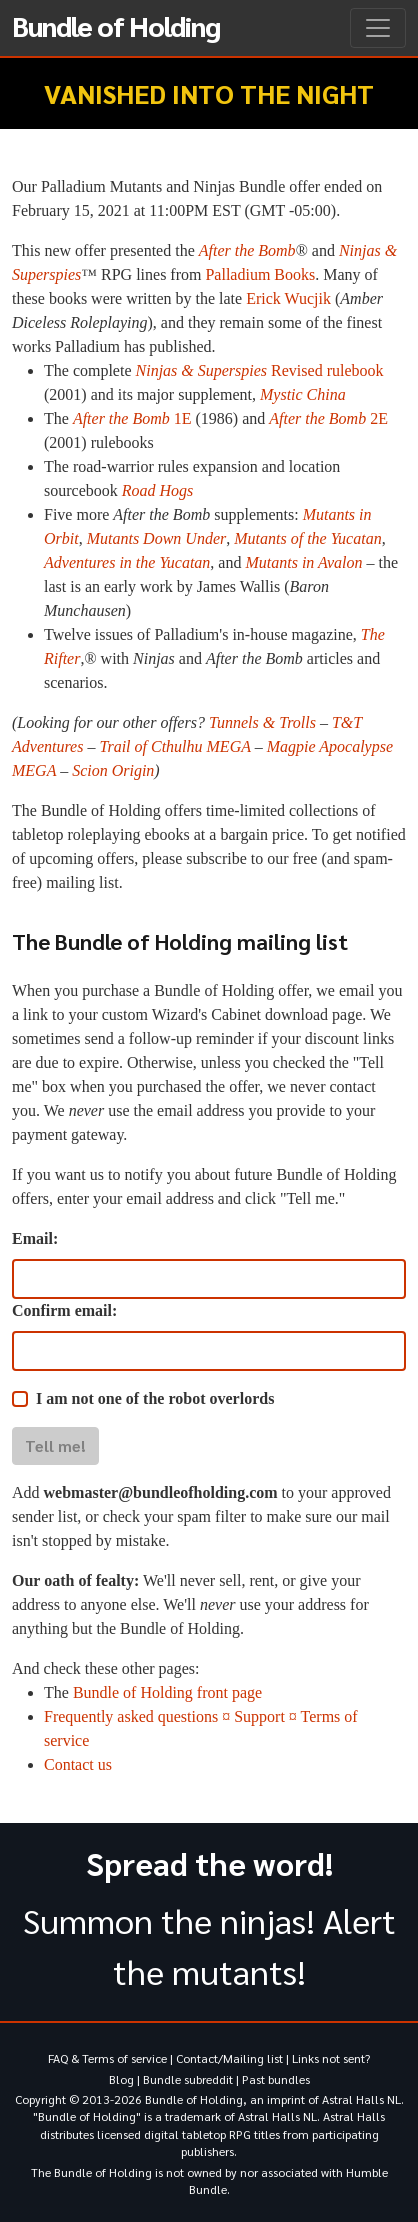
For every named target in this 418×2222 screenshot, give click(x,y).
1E (132, 418)
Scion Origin (113, 770)
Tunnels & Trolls (262, 722)
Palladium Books (260, 274)
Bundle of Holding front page (167, 1692)
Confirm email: (64, 1310)
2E (328, 418)
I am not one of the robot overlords (155, 1398)
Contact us (78, 1764)
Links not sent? (331, 2058)
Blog (121, 2079)
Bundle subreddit (188, 2079)
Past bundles (276, 2079)
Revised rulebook (260, 370)
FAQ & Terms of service (107, 2058)
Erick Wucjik (288, 298)
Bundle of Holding (116, 25)
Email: (35, 1238)
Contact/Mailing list (229, 2058)
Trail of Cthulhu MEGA (174, 746)
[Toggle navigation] (378, 28)
